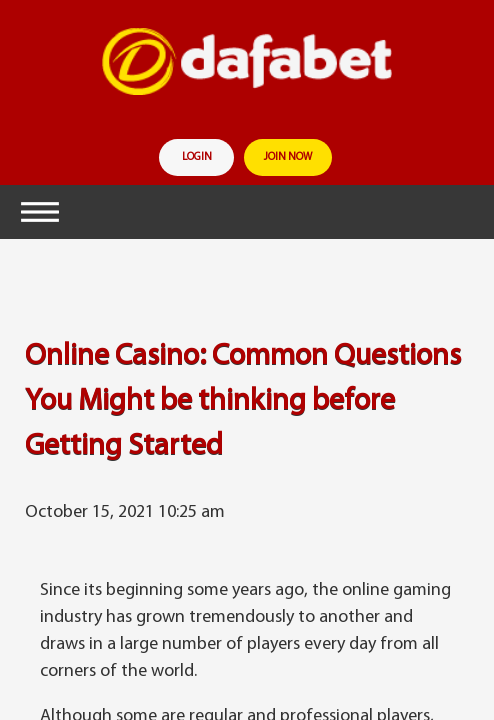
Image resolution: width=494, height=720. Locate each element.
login (197, 157)
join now (288, 157)
